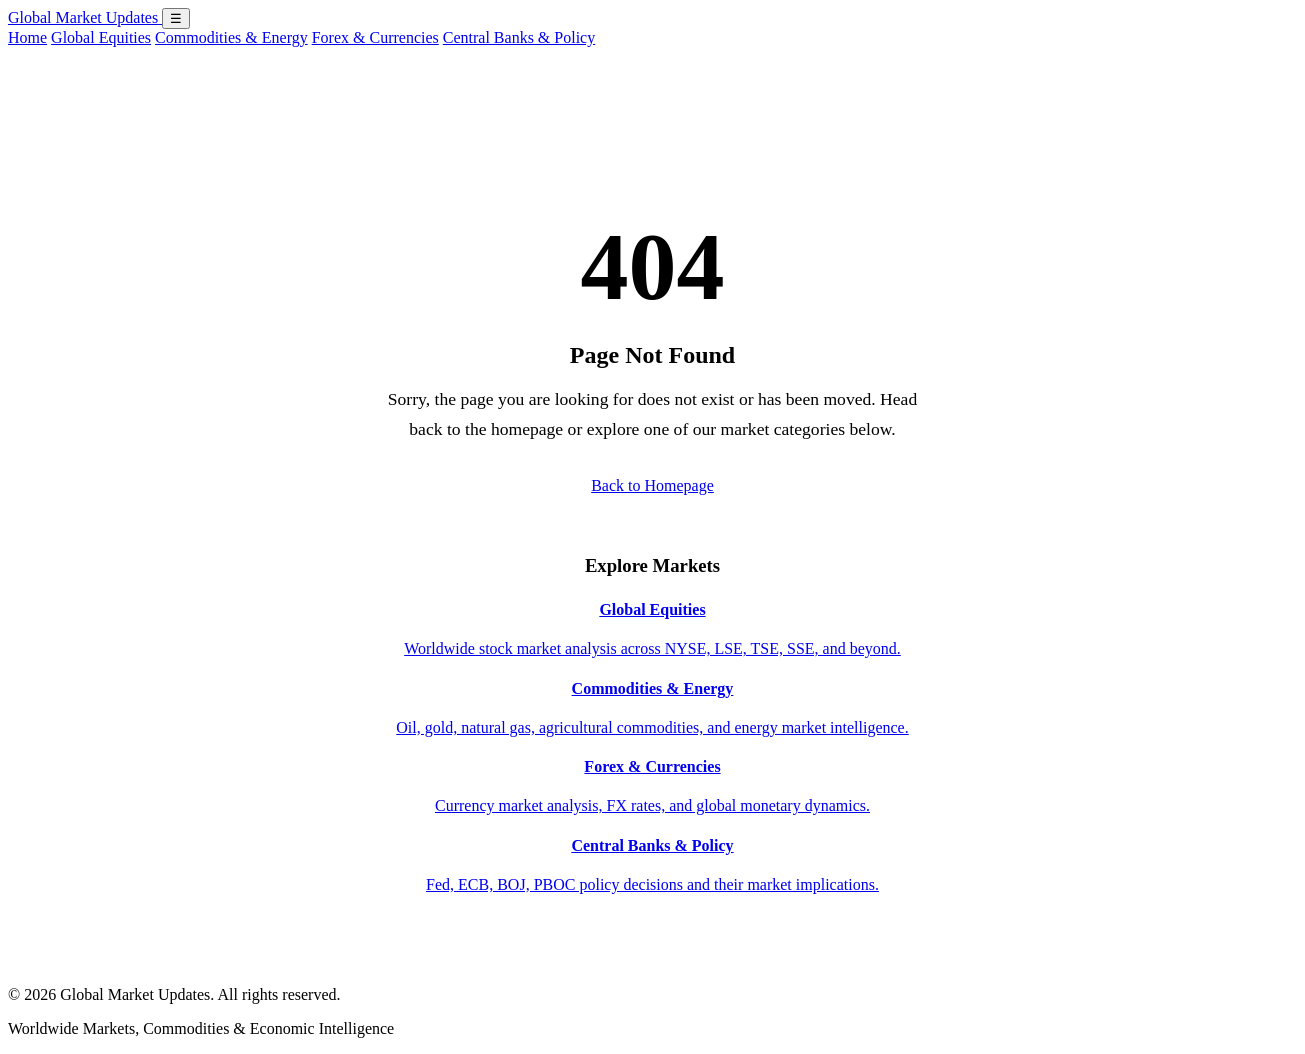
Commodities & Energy (231, 37)
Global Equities (101, 37)
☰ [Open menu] (176, 18)
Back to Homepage (652, 485)
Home (27, 37)
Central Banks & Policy (519, 37)
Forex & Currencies (375, 37)
